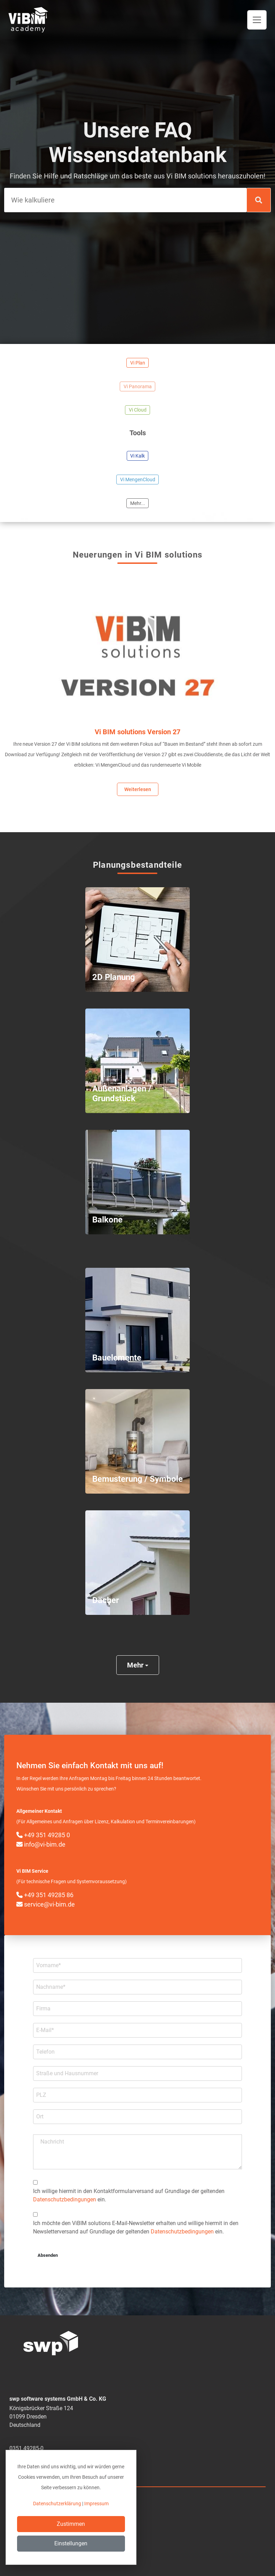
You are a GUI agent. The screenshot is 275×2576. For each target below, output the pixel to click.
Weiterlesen (137, 789)
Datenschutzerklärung (57, 2503)
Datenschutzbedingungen (64, 2199)
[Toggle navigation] (257, 20)
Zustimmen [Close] (71, 2524)
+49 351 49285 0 (43, 1835)
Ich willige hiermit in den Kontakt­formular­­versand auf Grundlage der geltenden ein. (129, 2195)
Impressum (96, 2503)
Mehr (137, 1665)
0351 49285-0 (26, 2448)
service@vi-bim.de (45, 1904)
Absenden (48, 2255)
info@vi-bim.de (40, 1844)
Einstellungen (70, 2543)
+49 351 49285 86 (44, 1895)
